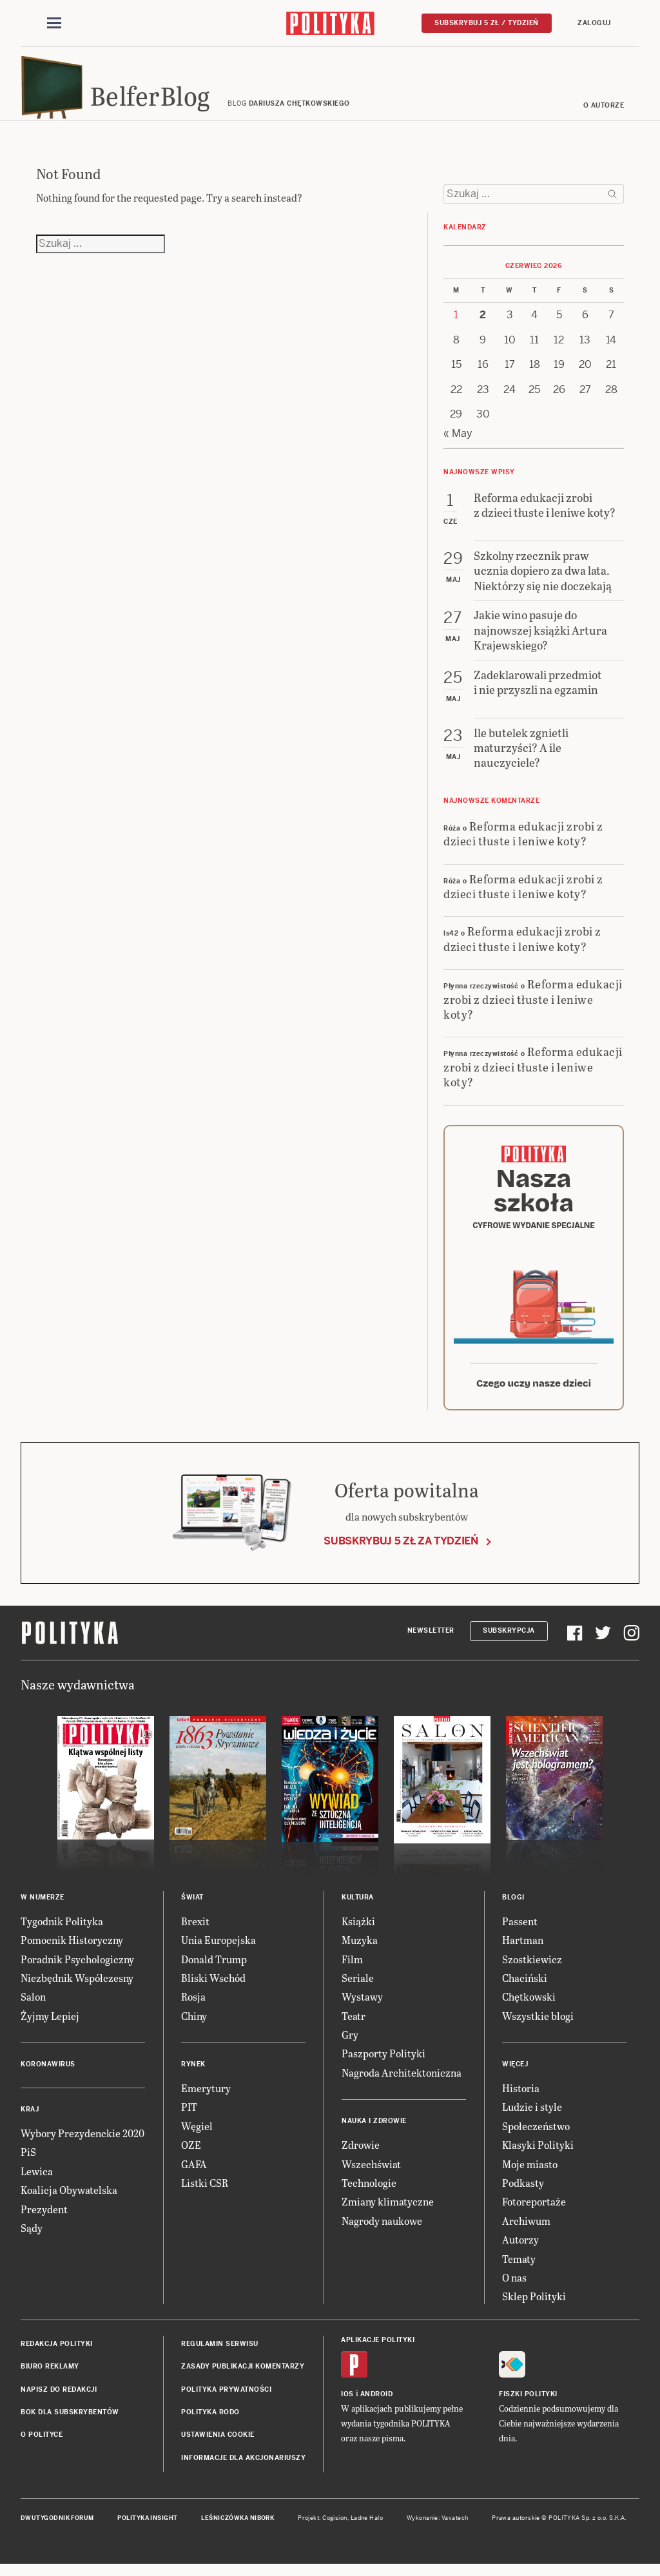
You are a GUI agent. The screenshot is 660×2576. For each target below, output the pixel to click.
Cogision (334, 2530)
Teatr (353, 2028)
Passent (520, 1933)
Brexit (195, 1933)
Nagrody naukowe (382, 2232)
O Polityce (42, 2447)
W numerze (42, 1909)
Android (376, 2406)
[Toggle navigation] (54, 24)
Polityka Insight (147, 2530)
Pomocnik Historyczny (72, 1952)
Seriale (358, 1990)
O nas (514, 2289)
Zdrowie (361, 2156)
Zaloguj (594, 23)
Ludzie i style (532, 2118)
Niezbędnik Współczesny (77, 1990)
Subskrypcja (509, 1643)
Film (352, 1970)
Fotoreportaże (534, 2213)
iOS (347, 2406)
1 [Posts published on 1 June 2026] (456, 327)
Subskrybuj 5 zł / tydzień (486, 23)
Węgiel (197, 2138)
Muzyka (360, 1952)
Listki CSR (204, 2194)
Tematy (519, 2271)
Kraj (30, 2121)
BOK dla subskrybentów (70, 2424)
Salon (33, 2008)
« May (457, 445)
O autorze (604, 117)
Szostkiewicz (532, 1970)
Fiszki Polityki (528, 2406)
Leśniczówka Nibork (237, 2530)
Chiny (194, 2028)
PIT (189, 2118)
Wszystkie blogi (538, 2028)
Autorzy (520, 2251)
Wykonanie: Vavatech (438, 2530)
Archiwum (526, 2232)
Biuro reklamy (50, 2378)
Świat (192, 1909)
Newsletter (430, 1643)
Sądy (32, 2240)
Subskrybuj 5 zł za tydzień (401, 1553)
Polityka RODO (210, 2424)
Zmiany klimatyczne (388, 2213)
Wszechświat (371, 2176)
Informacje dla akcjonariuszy (243, 2470)
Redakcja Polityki (57, 2356)
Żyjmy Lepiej (50, 2028)
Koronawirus (48, 2076)
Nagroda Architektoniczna (401, 2084)
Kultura (358, 1909)
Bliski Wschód (213, 1990)
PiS (28, 2164)
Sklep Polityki (534, 2308)
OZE (191, 2156)
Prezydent (44, 2221)
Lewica (37, 2183)
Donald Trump (214, 1970)
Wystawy (362, 2008)
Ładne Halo (367, 2530)
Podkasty (523, 2194)
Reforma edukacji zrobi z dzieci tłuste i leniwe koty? (523, 845)
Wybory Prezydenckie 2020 (82, 2145)
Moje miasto (530, 2176)
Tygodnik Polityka (62, 1933)
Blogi (513, 1909)
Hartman (522, 1952)
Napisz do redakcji (59, 2401)
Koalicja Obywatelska (69, 2202)
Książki (358, 1933)
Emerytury (206, 2100)
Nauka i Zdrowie (374, 2133)
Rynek (193, 2076)
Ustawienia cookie (218, 2447)
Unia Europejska (218, 1952)
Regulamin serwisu (219, 2356)
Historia (520, 2100)
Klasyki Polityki (538, 2156)
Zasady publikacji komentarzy (242, 2378)
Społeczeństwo (536, 2138)
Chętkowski (529, 2008)
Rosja (193, 2008)
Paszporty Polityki (383, 2065)
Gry (350, 2046)
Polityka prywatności (226, 2401)
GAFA (194, 2176)
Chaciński (524, 1990)
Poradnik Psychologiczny (77, 1970)
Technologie (369, 2194)
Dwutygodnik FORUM (57, 2530)
